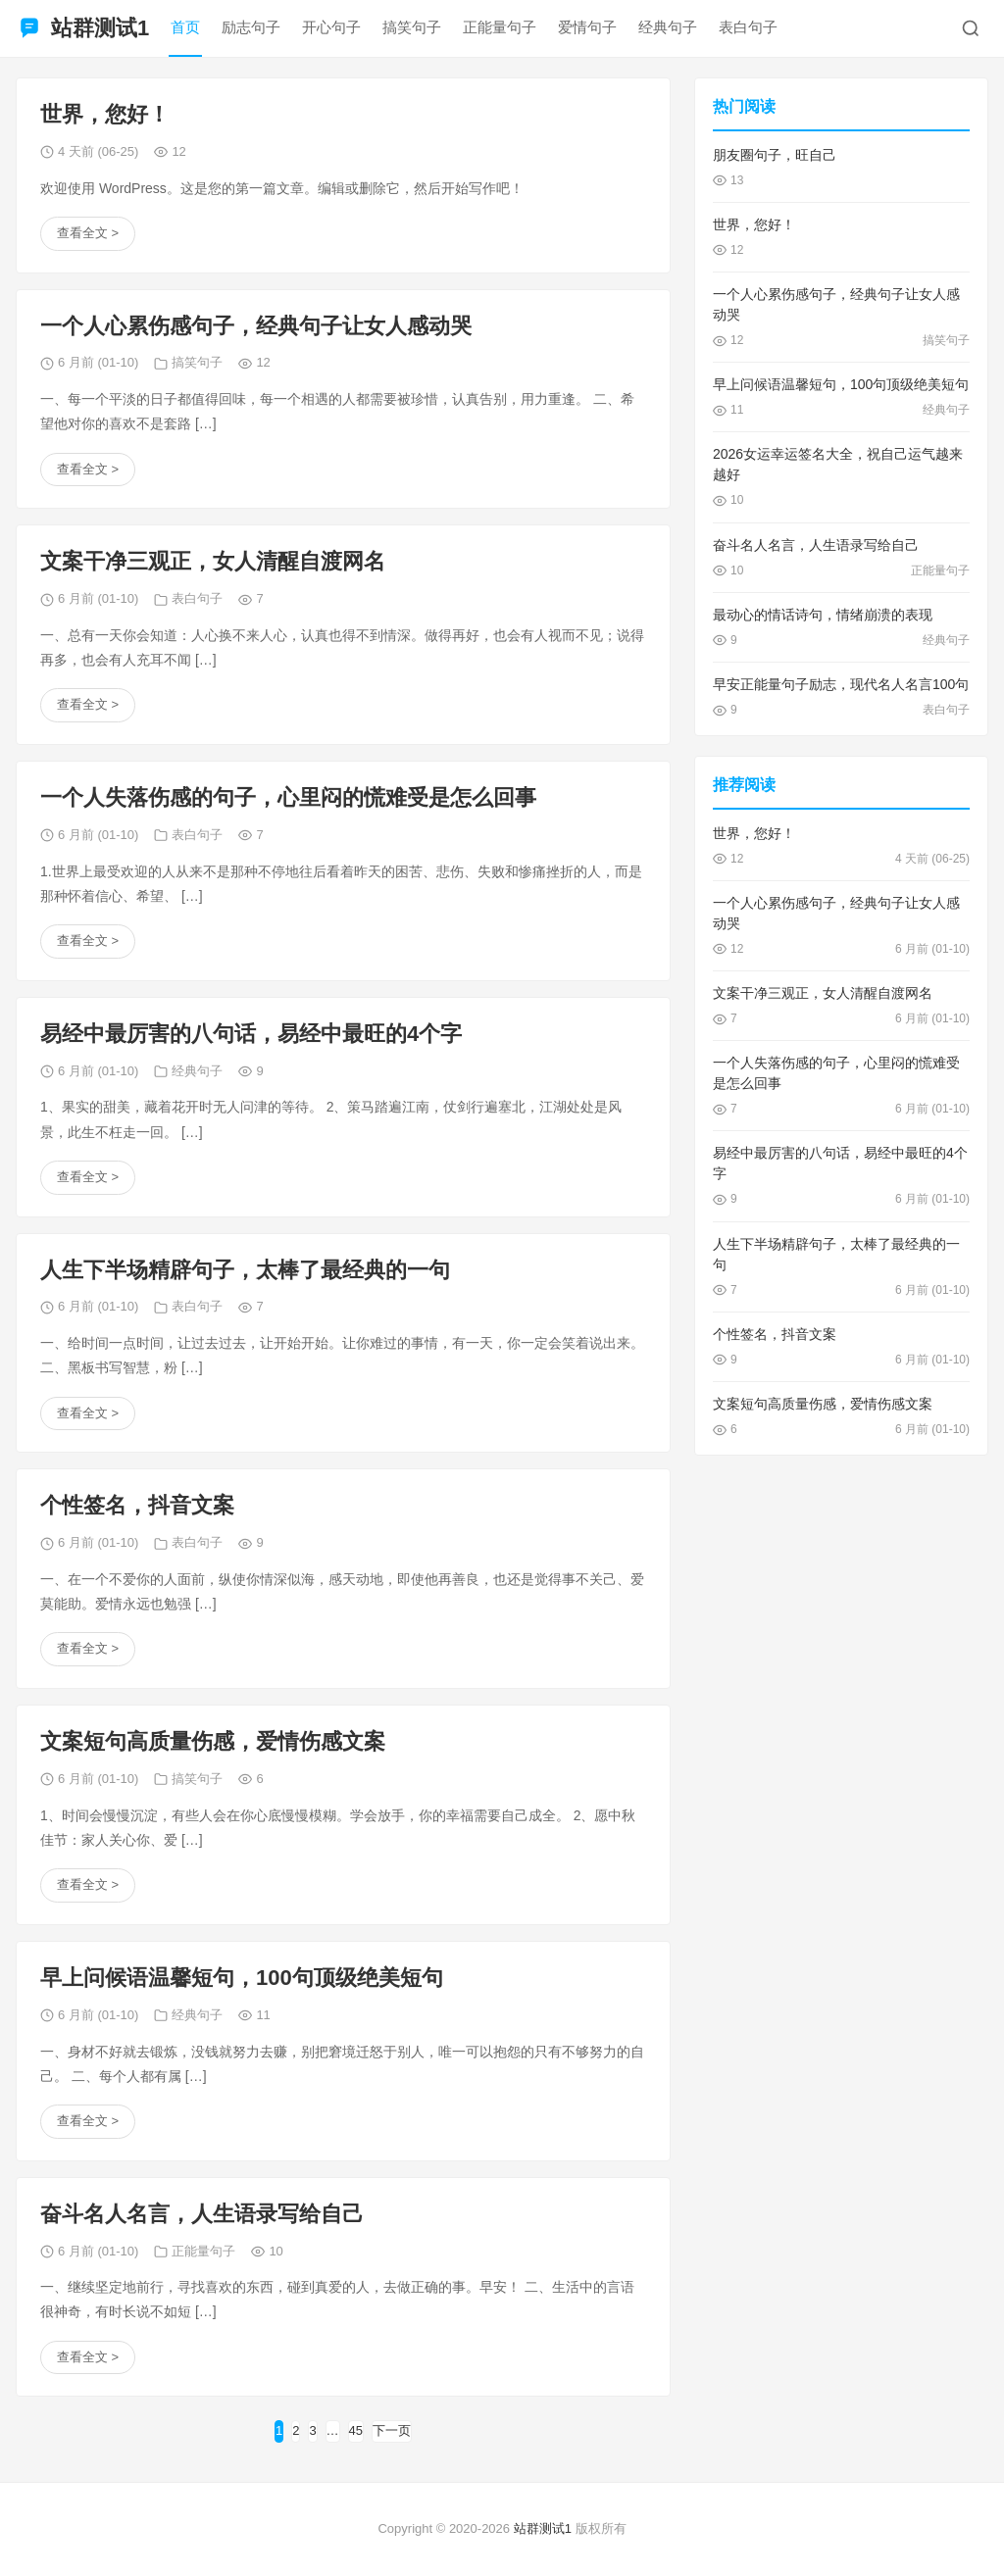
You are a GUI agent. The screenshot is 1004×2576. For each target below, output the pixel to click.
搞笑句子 (411, 27)
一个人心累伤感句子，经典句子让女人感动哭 (256, 326)
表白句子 (748, 27)
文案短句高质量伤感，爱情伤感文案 (212, 1741)
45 (356, 2430)
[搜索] (970, 28)
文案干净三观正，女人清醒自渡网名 (212, 561)
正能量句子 (499, 27)
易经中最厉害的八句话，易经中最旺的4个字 (251, 1033)
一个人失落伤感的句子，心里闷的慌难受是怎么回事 (288, 797)
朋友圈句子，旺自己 (774, 155)
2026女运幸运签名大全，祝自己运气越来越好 (838, 464)
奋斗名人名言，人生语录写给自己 (202, 2214)
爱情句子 (587, 27)
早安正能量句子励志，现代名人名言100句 (841, 684)
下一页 (392, 2430)
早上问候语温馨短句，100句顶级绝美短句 (241, 1977)
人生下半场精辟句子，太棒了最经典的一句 (245, 1270)
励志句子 (251, 27)
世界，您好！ (105, 114)
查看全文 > (88, 232)
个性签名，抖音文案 (137, 1505)
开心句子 (331, 27)
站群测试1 (543, 2528)
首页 (185, 27)
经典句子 (667, 27)
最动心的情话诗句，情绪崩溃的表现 (822, 614)
